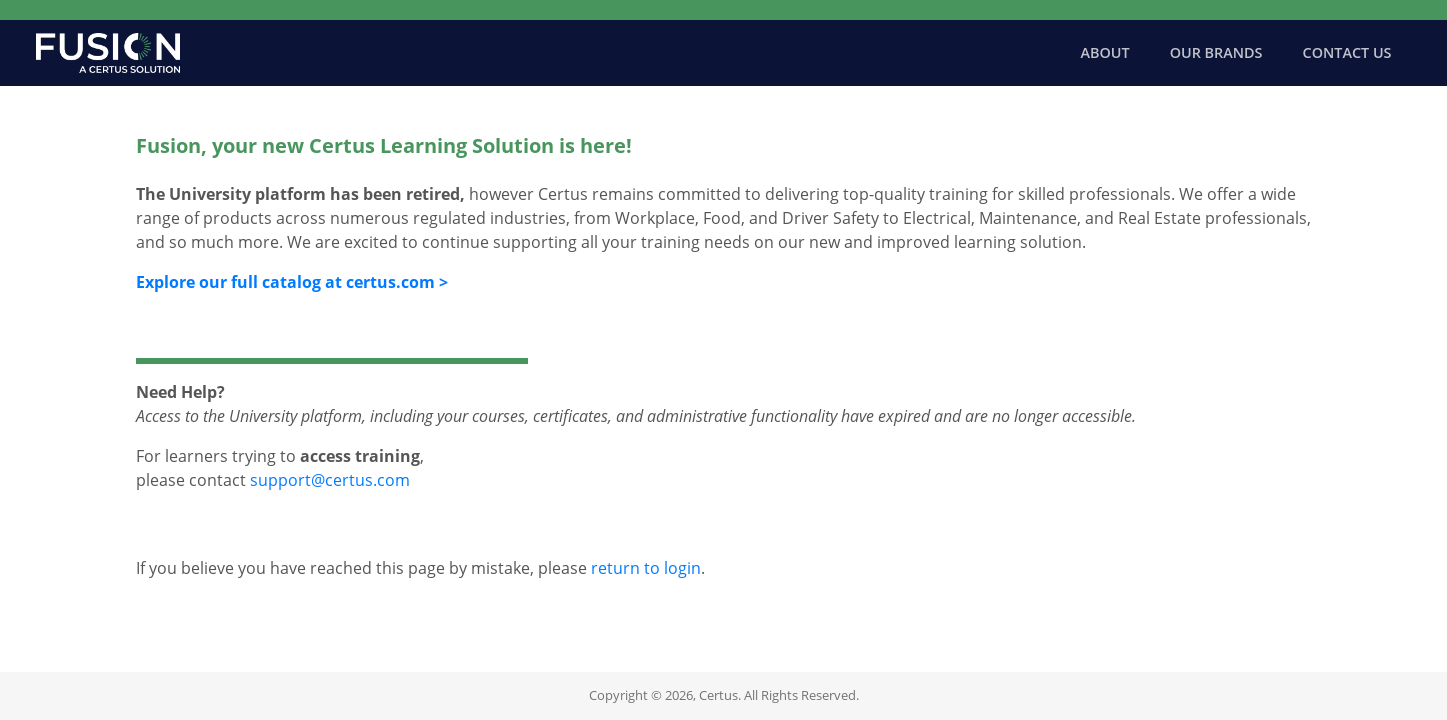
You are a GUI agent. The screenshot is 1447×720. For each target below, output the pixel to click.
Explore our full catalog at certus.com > (292, 282)
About (1105, 52)
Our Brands (1216, 52)
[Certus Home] (108, 53)
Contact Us (1347, 52)
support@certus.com (330, 480)
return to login (646, 568)
